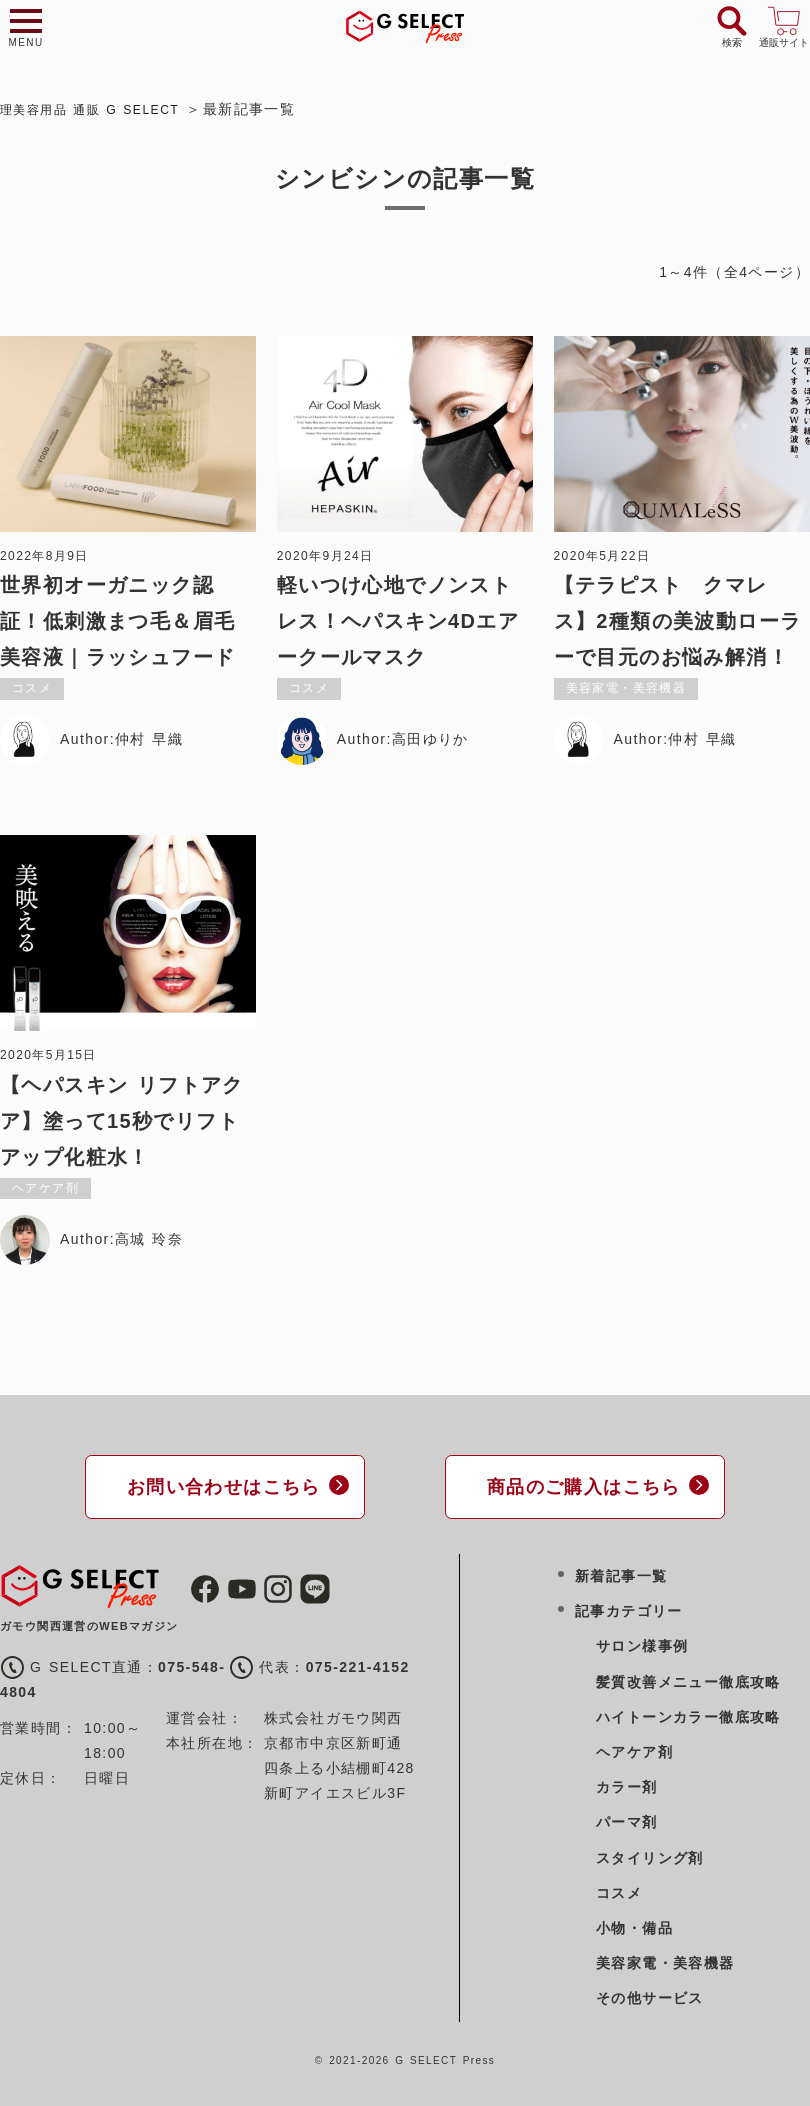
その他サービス (650, 1995)
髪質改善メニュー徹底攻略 (688, 1678)
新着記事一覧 (621, 1573)
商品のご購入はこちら (575, 1484)
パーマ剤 (627, 1819)
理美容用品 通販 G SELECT (101, 109)
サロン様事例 (642, 1643)
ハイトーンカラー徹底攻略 (688, 1714)
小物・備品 (634, 1925)
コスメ (619, 1890)
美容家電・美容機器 (665, 1960)
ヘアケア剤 (634, 1749)
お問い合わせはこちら (215, 1484)
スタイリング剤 (650, 1854)
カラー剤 (627, 1784)
